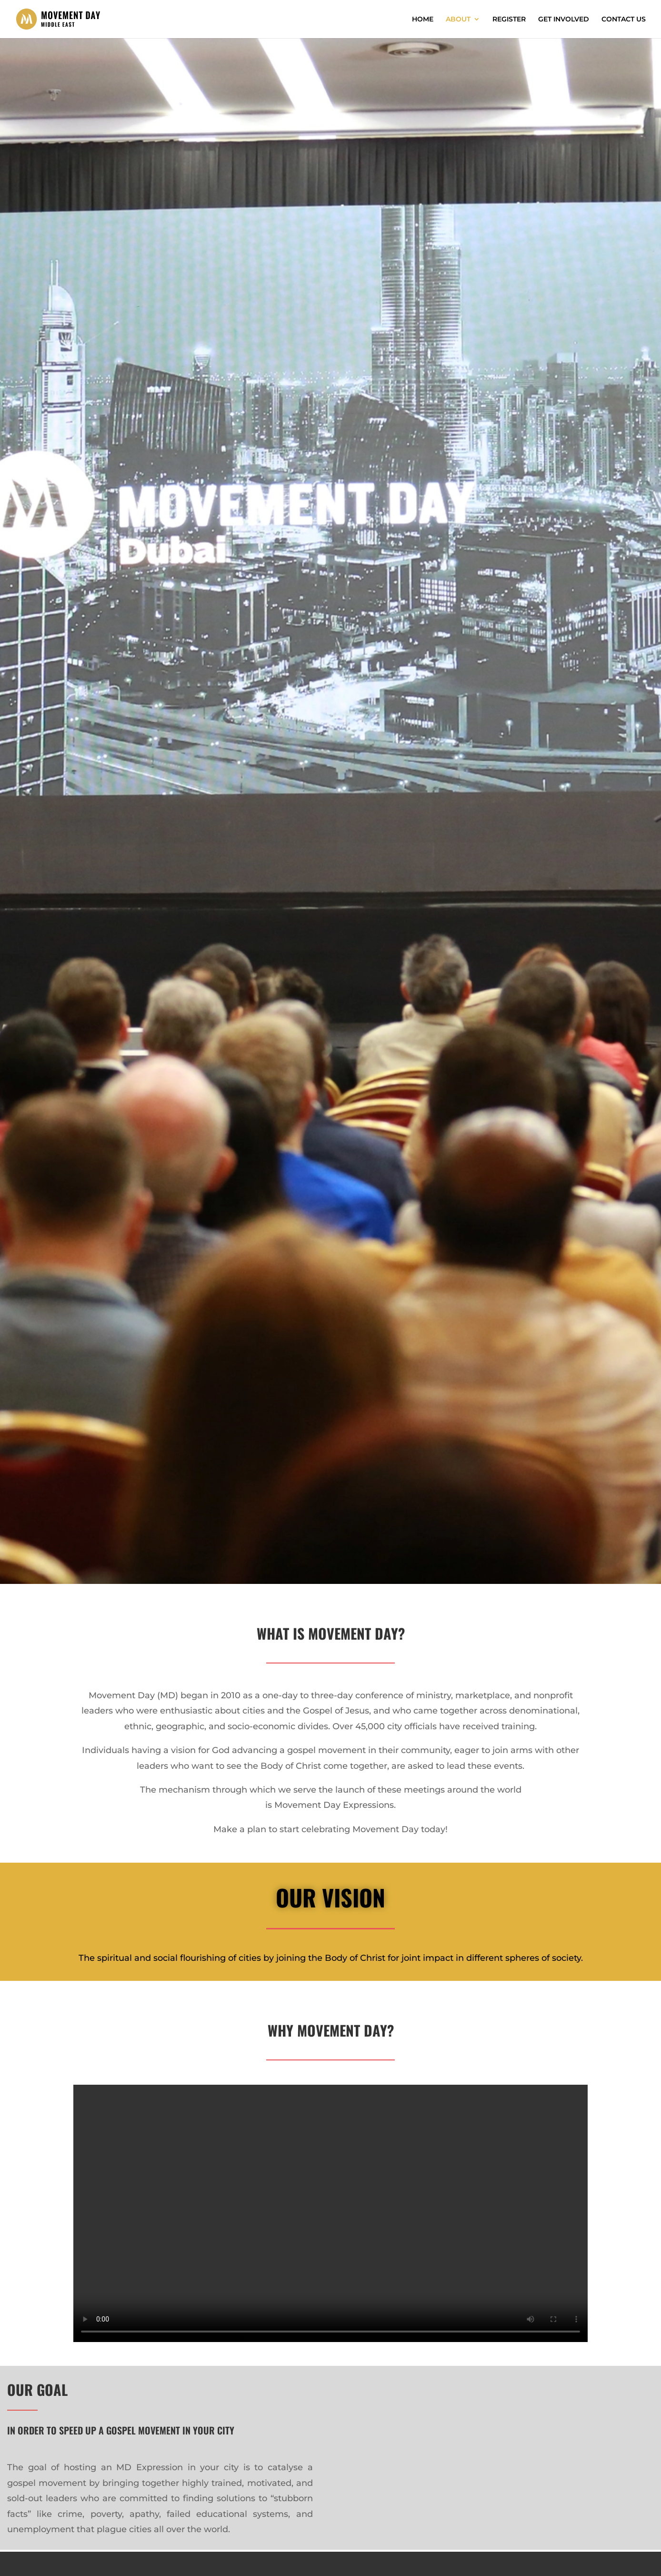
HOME (422, 19)
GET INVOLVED (563, 19)
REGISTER (509, 19)
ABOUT (458, 19)
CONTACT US (623, 19)
